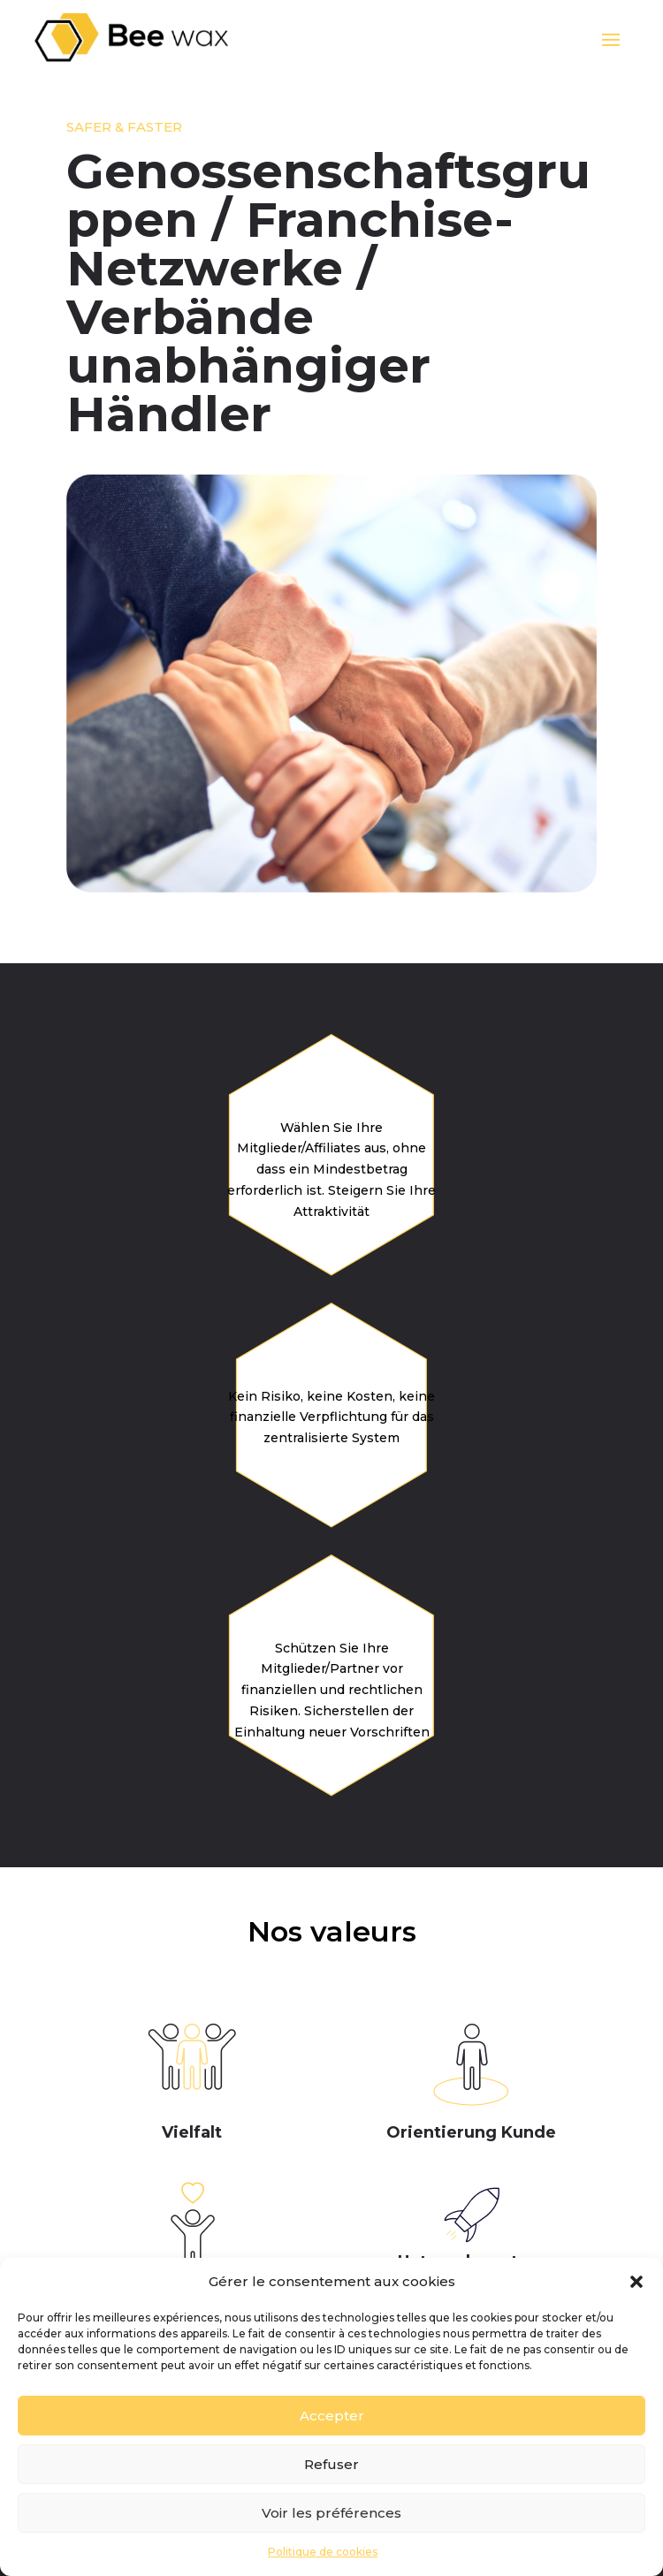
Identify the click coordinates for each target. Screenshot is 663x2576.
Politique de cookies (322, 2551)
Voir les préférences (331, 2512)
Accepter (332, 2415)
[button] (636, 2282)
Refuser (331, 2464)
